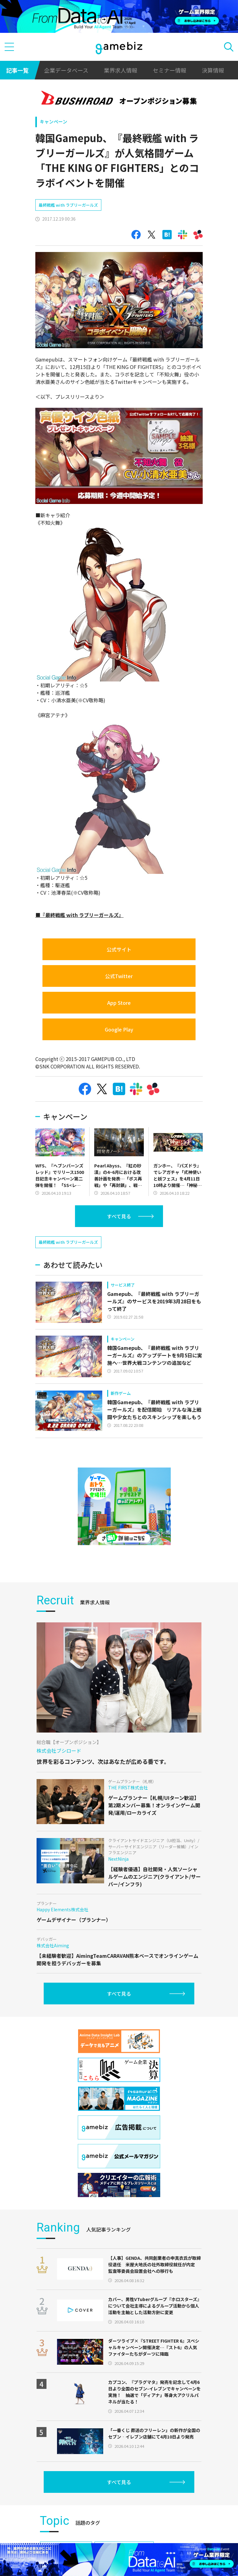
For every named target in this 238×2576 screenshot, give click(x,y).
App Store (119, 1002)
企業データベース (66, 70)
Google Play (119, 1029)
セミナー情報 (169, 70)
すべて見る (119, 1216)
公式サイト (119, 949)
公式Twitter (119, 976)
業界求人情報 (120, 70)
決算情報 (213, 70)
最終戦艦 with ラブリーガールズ (68, 205)
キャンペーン (53, 121)
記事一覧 (17, 70)
